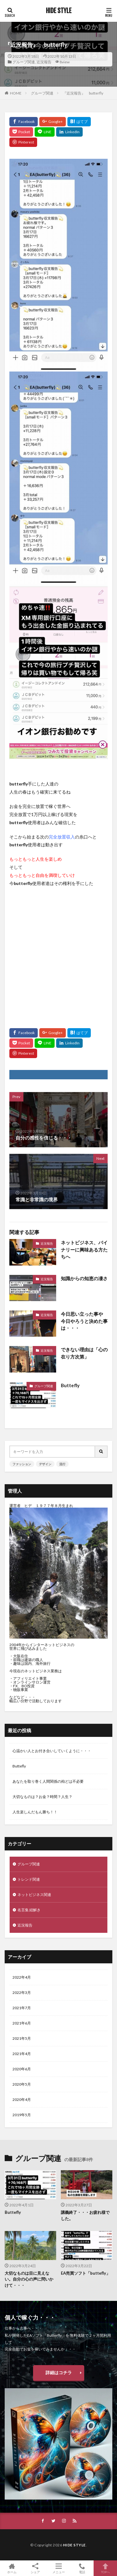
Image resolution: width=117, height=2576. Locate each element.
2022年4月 (21, 1977)
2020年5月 (21, 2084)
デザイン (45, 1464)
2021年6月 (21, 2023)
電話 (82, 2568)
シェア (35, 2568)
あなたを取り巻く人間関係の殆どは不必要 (48, 1781)
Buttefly (70, 1385)
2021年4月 (21, 2053)
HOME (16, 93)
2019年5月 (21, 2114)
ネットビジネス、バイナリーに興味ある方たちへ (84, 1249)
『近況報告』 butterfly (83, 93)
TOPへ (105, 2568)
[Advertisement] (58, 955)
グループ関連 (23, 62)
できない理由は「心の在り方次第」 (84, 1353)
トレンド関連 (28, 1879)
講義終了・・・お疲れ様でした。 (85, 2215)
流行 (62, 1464)
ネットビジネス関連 (34, 1894)
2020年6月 (21, 2069)
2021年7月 (21, 2007)
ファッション (21, 1464)
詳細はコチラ (59, 2372)
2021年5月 (21, 2038)
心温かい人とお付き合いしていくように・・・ (51, 1750)
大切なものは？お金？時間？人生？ (42, 1796)
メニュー (58, 2568)
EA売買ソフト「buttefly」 (85, 2273)
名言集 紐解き (29, 1910)
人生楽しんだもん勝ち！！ (34, 1812)
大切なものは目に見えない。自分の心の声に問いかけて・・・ (29, 2279)
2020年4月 (21, 2099)
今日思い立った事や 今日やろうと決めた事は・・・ (84, 1321)
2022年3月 (21, 1992)
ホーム (11, 2568)
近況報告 (44, 62)
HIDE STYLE (58, 11)
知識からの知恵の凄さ (84, 1278)
